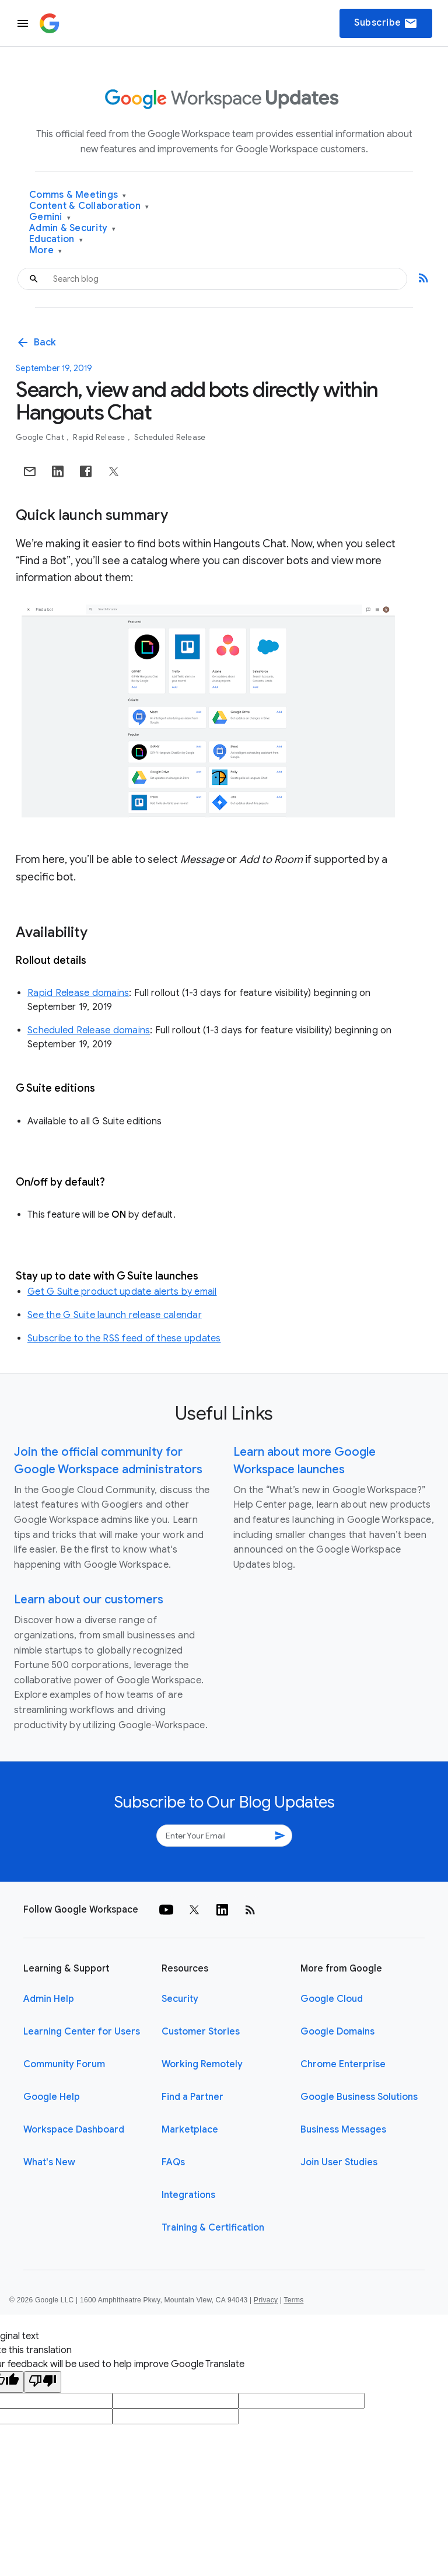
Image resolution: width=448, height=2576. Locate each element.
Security (180, 1999)
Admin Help (48, 1999)
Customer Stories (201, 2031)
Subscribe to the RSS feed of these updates (124, 1338)
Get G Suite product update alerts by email (122, 1292)
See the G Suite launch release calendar (114, 1315)
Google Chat (41, 437)
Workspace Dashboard (73, 2129)
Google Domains (337, 2031)
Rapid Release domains (78, 993)
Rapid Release (100, 437)
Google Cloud (331, 1999)
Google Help (51, 2097)
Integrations (188, 2195)
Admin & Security (72, 228)
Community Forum (64, 2064)
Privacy (266, 2300)
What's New (49, 2162)
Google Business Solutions (359, 2097)
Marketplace (190, 2129)
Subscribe (386, 23)
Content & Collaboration (89, 206)
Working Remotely (202, 2064)
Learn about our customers (88, 1599)
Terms (293, 2300)
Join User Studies (338, 2162)
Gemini (50, 217)
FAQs (173, 2162)
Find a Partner (192, 2097)
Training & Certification (213, 2228)
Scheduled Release (169, 437)
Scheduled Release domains (88, 1030)
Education (56, 239)
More (45, 250)
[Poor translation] (42, 2382)
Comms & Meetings (78, 195)
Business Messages (343, 2129)
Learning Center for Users (81, 2031)
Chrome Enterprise (343, 2064)
